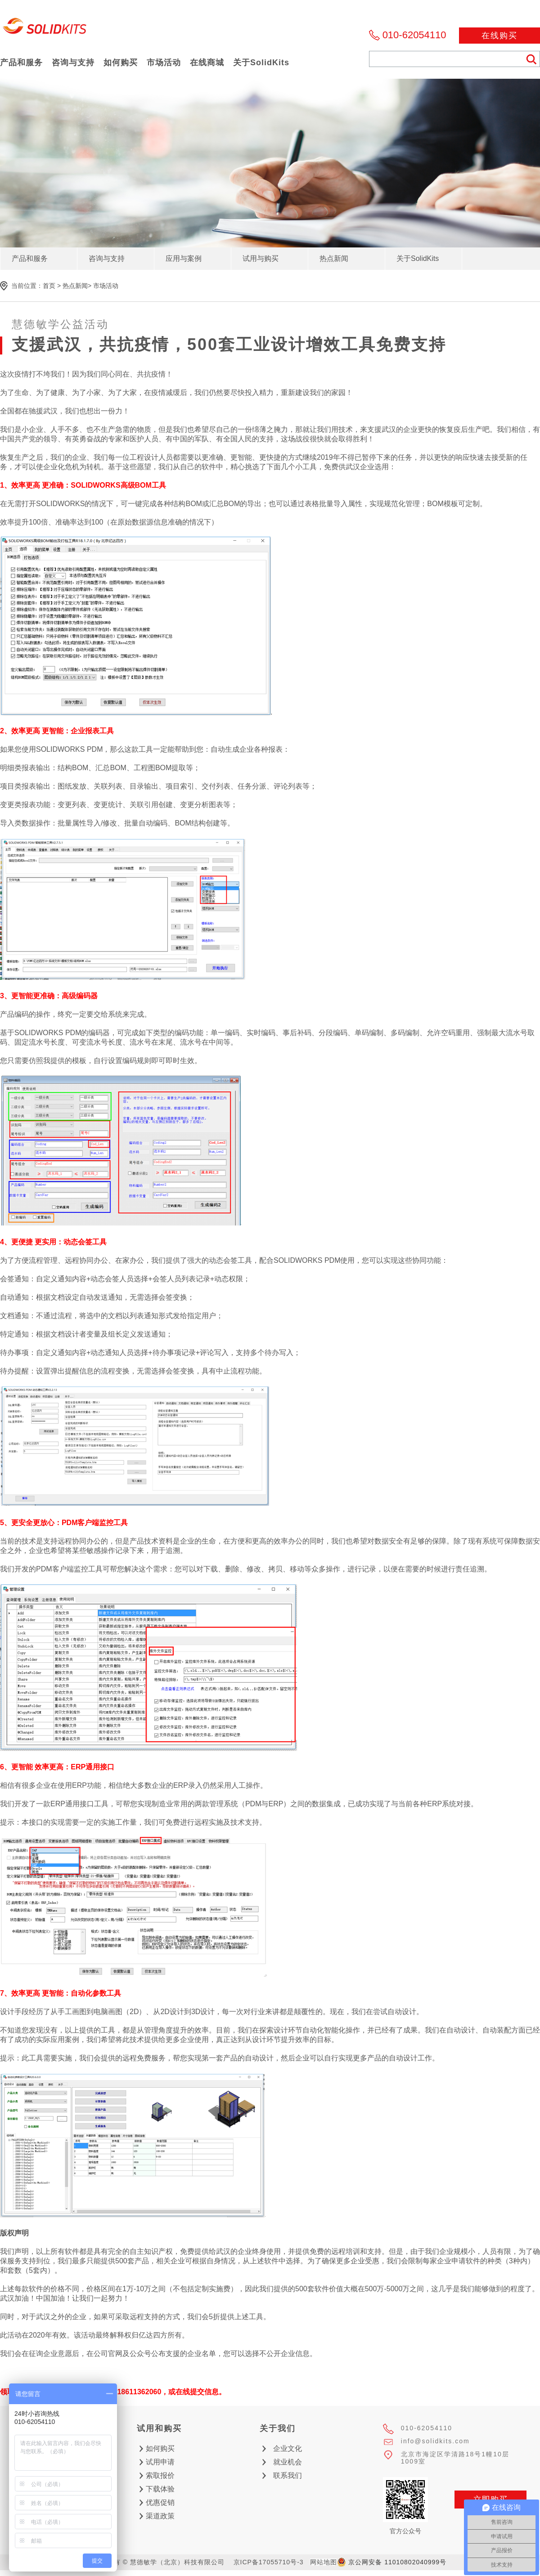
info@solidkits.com (435, 2441)
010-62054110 (414, 34)
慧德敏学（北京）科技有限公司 (45, 28)
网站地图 (323, 2562)
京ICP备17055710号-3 (269, 2562)
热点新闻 (75, 285)
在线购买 (500, 35)
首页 (49, 285)
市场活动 (105, 285)
